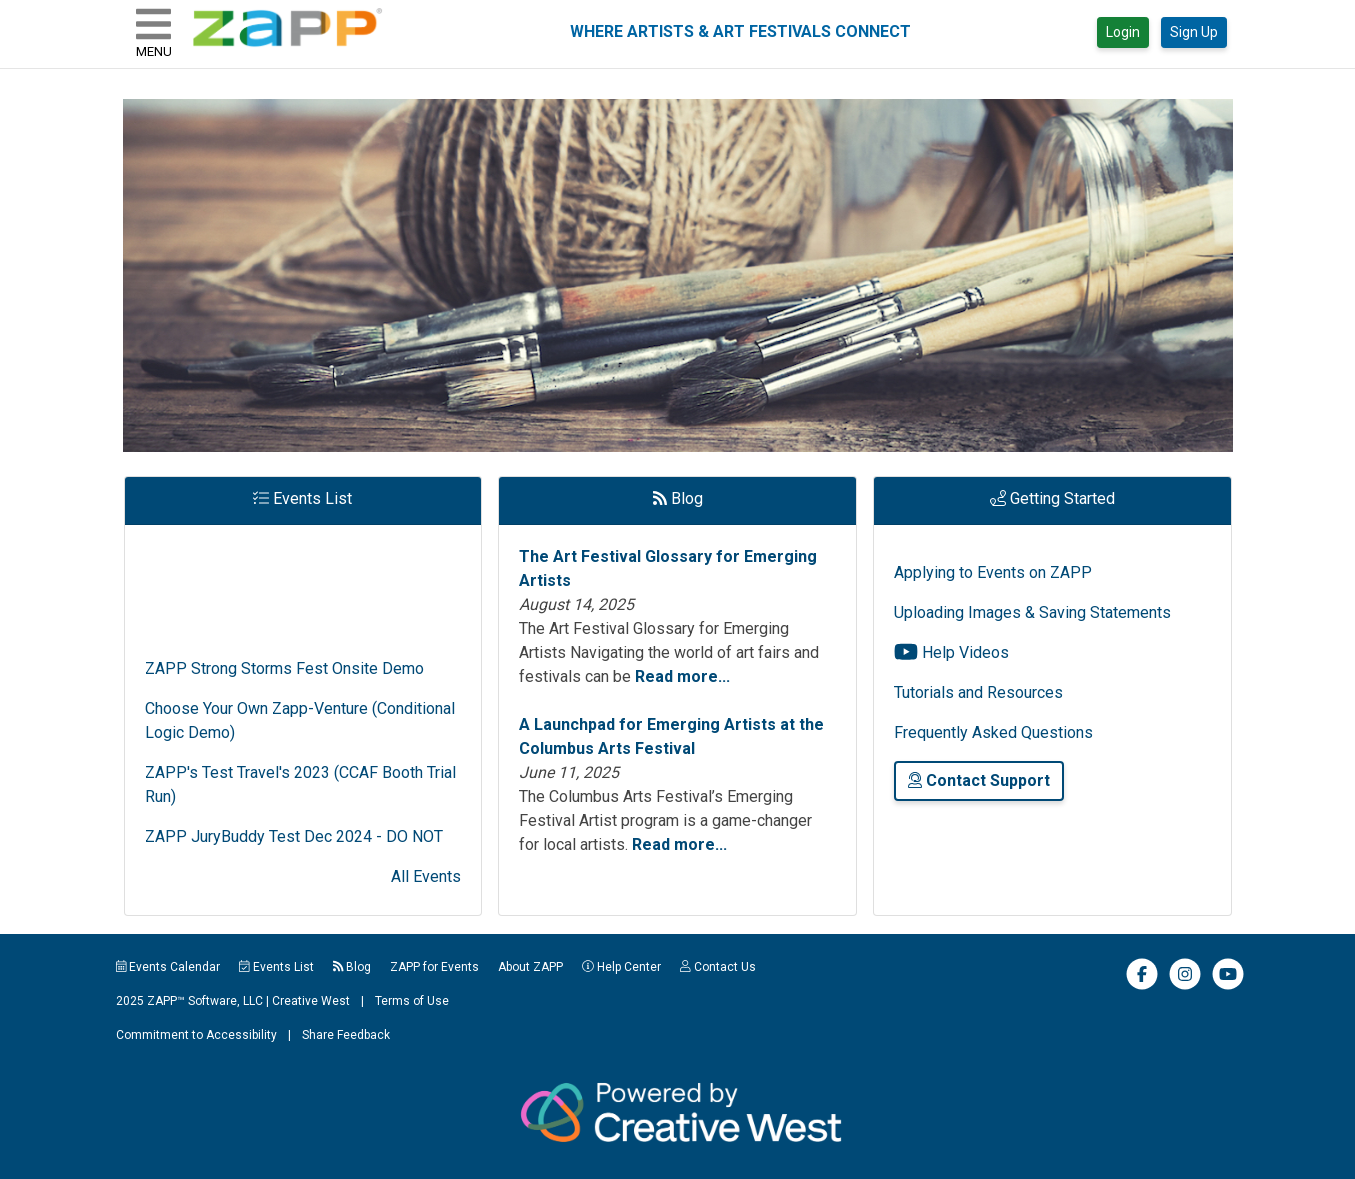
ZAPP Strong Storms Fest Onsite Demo (284, 678)
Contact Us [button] (718, 967)
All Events (426, 876)
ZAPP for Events (434, 967)
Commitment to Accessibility (196, 1035)
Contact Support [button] (979, 780)
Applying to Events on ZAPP (993, 572)
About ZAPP (530, 967)
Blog (352, 967)
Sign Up (1194, 32)
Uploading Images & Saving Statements (1032, 612)
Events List (276, 967)
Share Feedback (346, 1035)
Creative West (311, 1001)
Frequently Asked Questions (993, 732)
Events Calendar (168, 967)
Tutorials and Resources (978, 692)
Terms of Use (412, 1001)
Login (1123, 32)
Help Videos (951, 652)
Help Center (621, 967)
